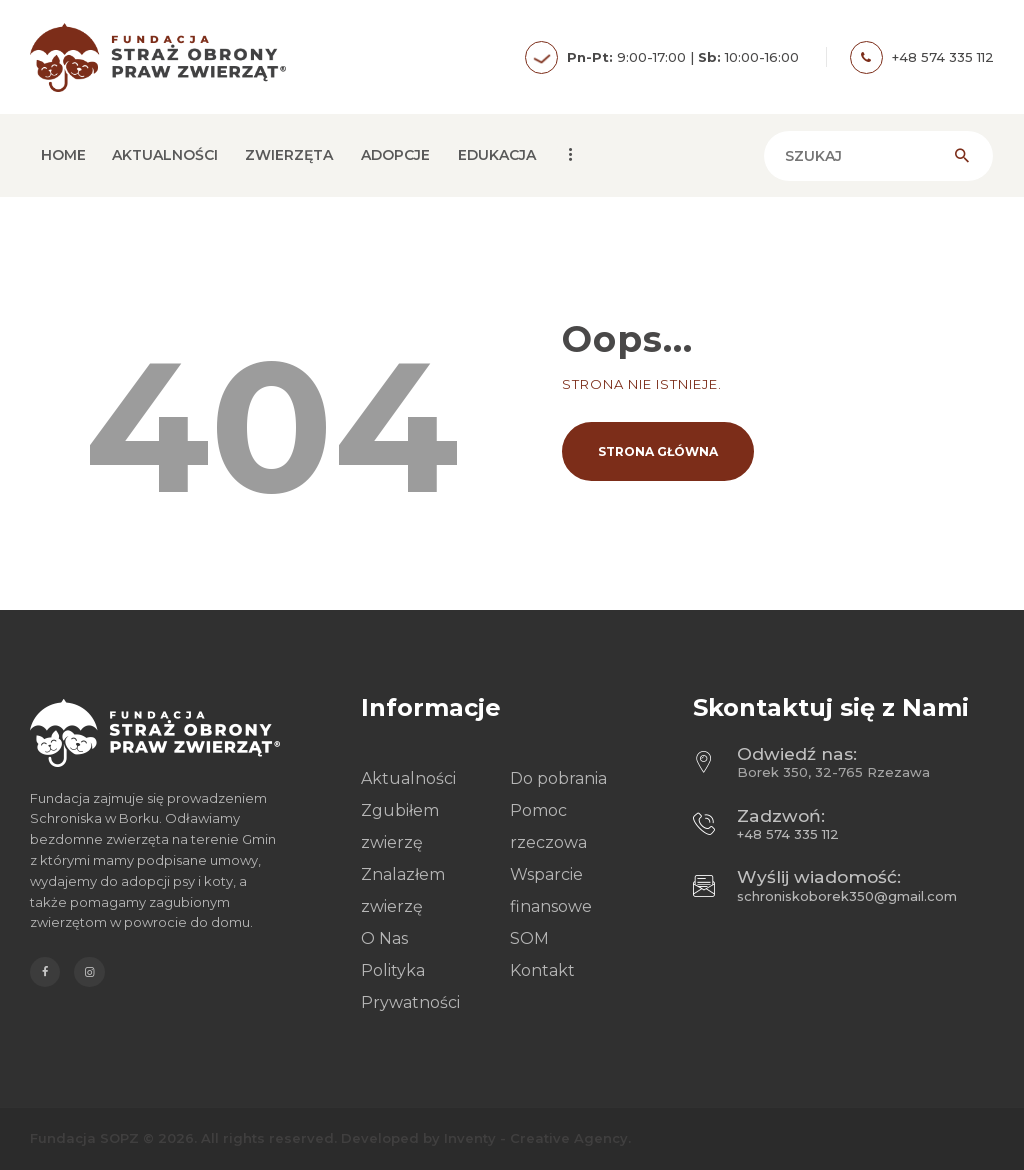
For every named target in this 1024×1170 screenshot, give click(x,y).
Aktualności (408, 778)
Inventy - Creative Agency (536, 1138)
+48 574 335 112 (788, 834)
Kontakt (542, 970)
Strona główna (658, 451)
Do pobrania (558, 778)
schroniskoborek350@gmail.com (847, 896)
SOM (529, 938)
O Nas (384, 938)
